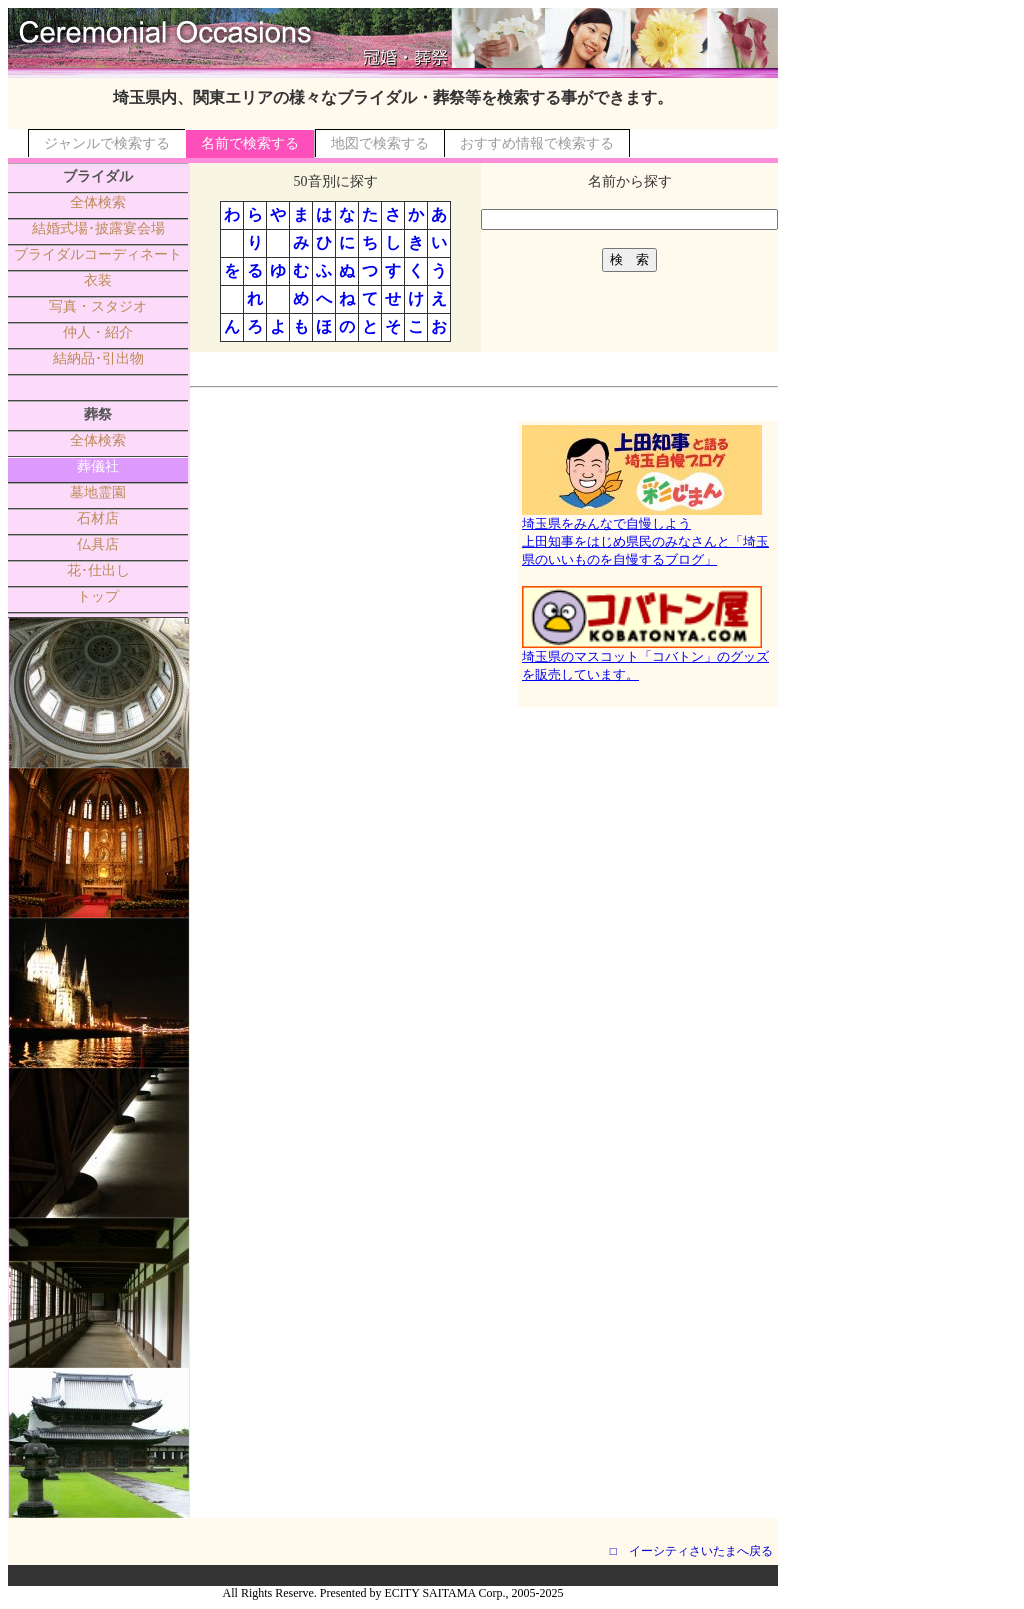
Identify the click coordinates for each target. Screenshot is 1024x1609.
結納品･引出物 (98, 358)
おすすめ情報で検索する (537, 143)
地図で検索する (380, 143)
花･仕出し (98, 570)
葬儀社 (98, 466)
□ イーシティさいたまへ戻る (691, 1551)
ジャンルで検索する (107, 143)
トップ (98, 596)
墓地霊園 (98, 492)
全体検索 (98, 202)
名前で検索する (250, 143)
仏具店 (98, 544)
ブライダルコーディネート (98, 254)
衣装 (98, 280)
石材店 (98, 518)
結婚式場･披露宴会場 (98, 228)
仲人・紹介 (98, 332)
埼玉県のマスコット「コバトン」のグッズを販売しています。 (645, 659)
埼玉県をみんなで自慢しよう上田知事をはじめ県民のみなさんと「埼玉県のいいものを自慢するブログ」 (645, 535)
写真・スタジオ (98, 306)
